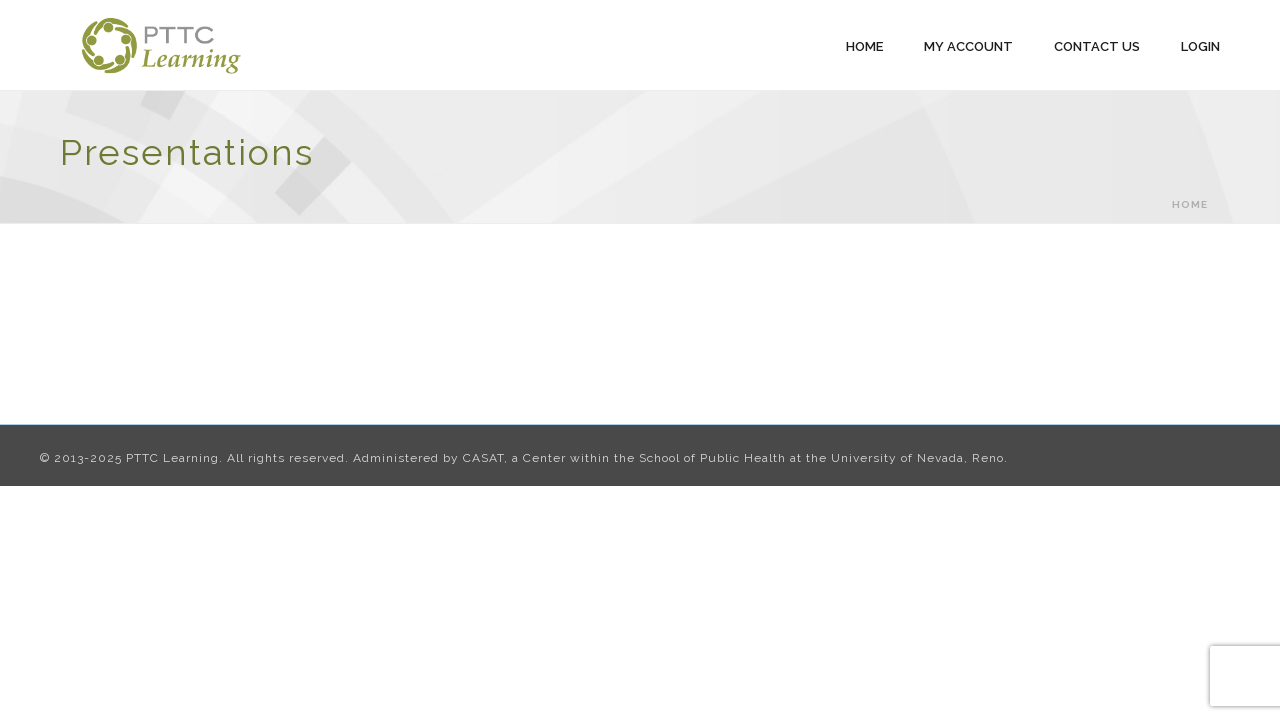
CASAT (483, 458)
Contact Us (1097, 46)
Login (1200, 46)
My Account (968, 46)
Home (864, 46)
